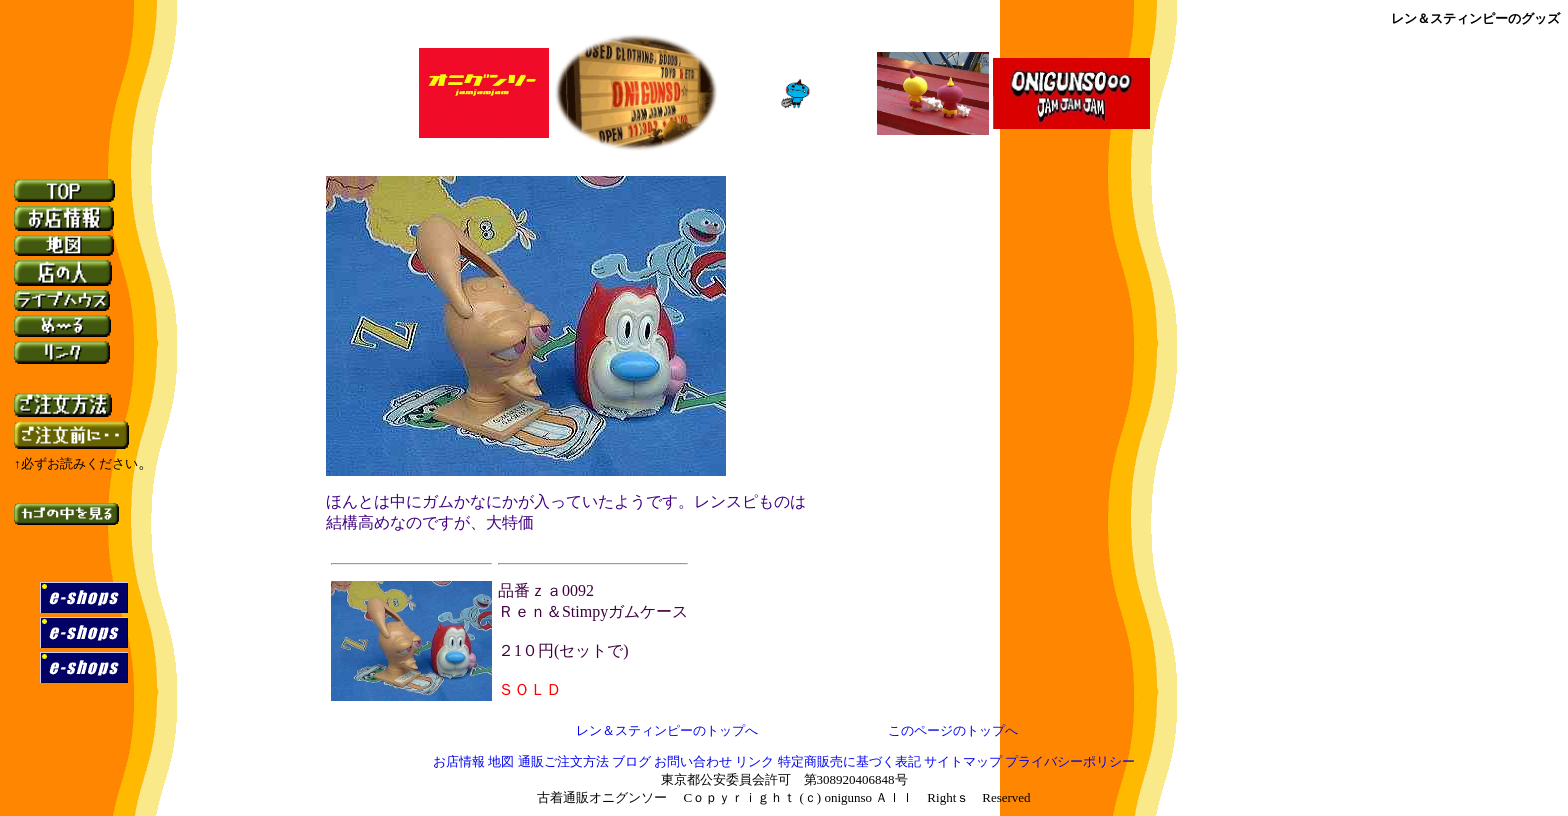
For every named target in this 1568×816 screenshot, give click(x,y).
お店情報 (459, 762)
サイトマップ (964, 762)
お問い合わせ (693, 762)
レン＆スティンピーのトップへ (667, 731)
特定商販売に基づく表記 (849, 762)
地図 (501, 762)
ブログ (631, 762)
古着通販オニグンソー (602, 798)
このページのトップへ (953, 731)
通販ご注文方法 (563, 762)
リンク (754, 762)
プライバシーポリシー (1070, 762)
